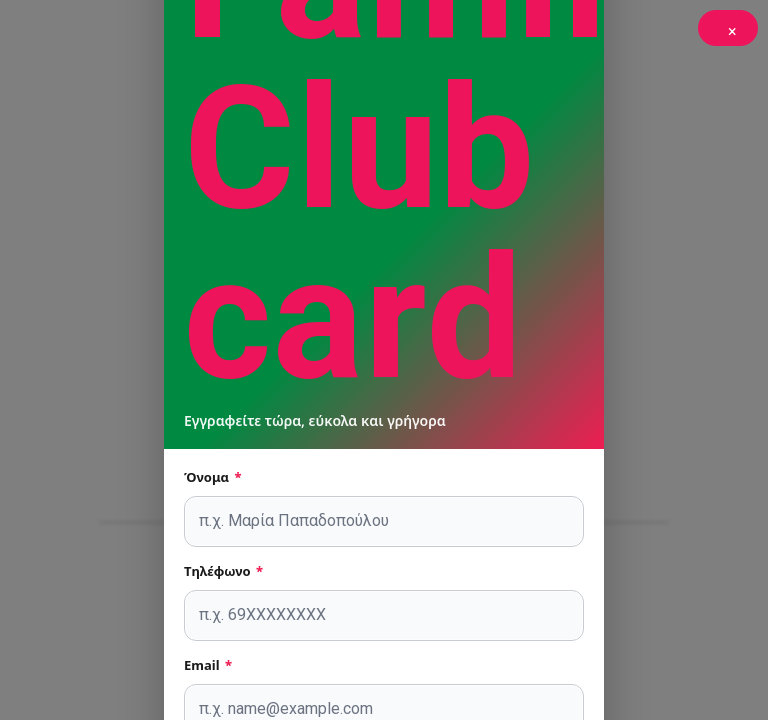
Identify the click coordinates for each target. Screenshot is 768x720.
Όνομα (212, 477)
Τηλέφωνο (223, 571)
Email (208, 665)
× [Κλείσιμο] (732, 31)
